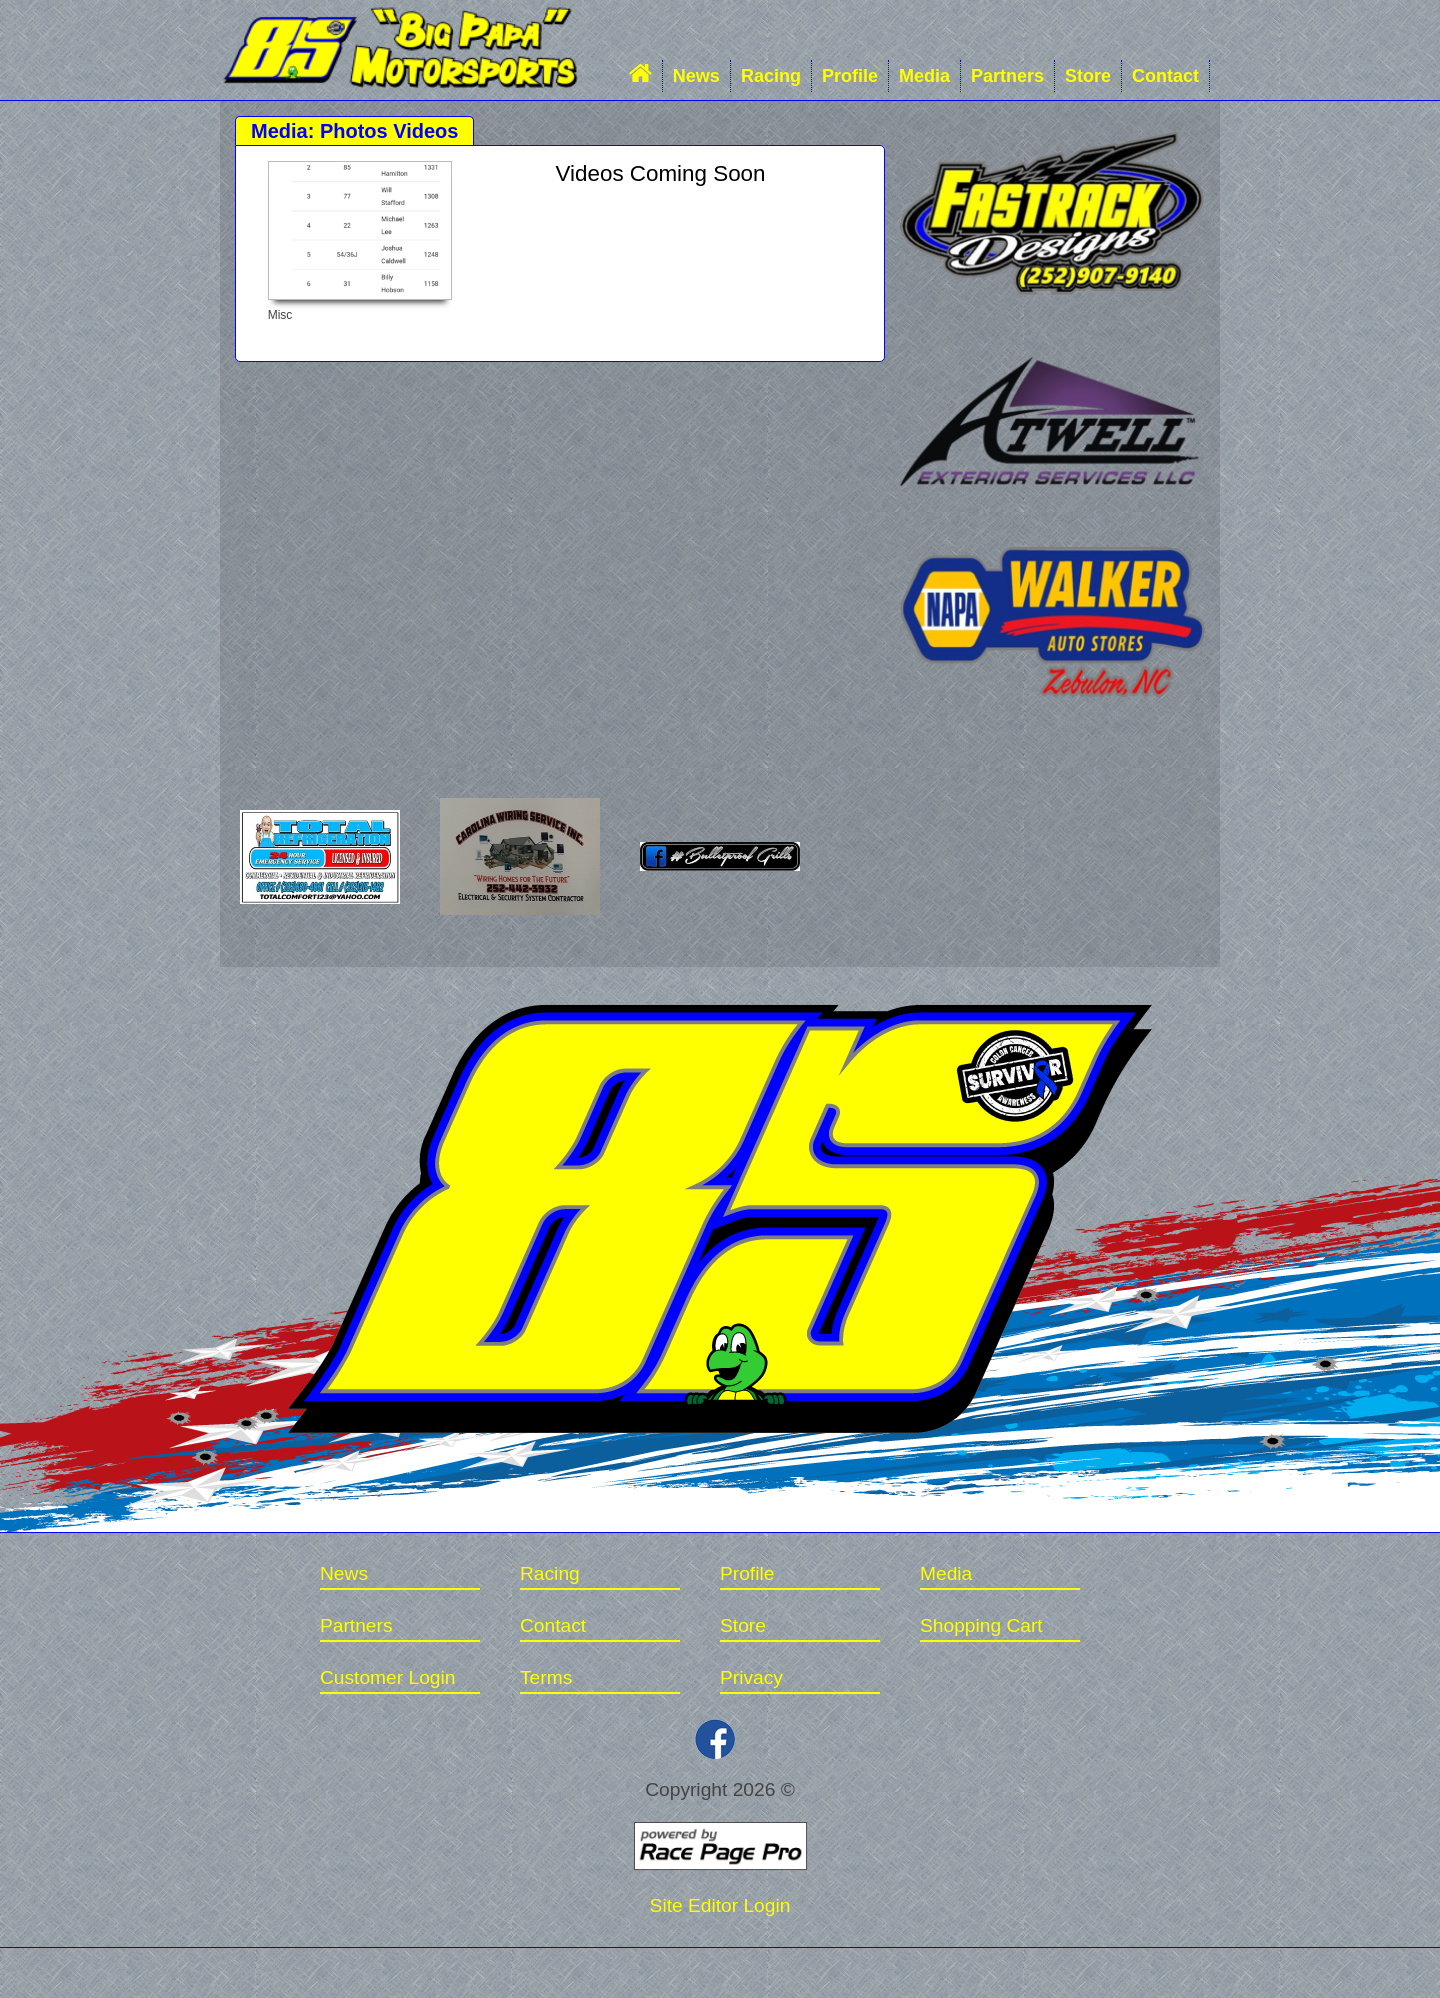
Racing (771, 76)
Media (924, 76)
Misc (280, 315)
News (696, 76)
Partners (1007, 76)
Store (1088, 76)
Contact (1165, 76)
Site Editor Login (720, 1905)
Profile (850, 76)
